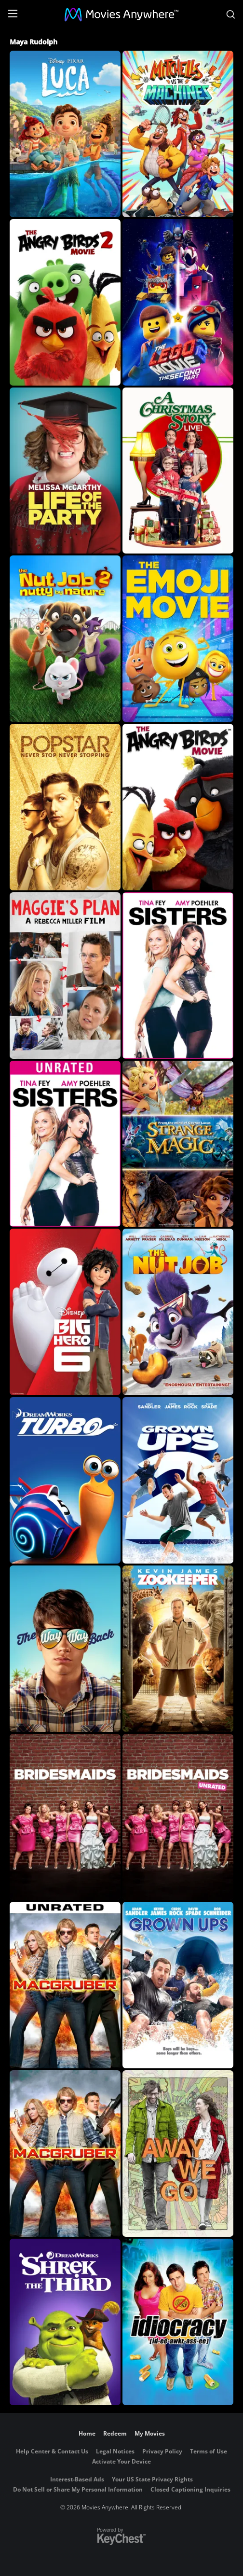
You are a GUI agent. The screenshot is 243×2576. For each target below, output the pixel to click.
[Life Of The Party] (65, 471)
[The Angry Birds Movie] (177, 807)
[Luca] (65, 134)
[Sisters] (177, 975)
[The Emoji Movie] (177, 638)
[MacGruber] (65, 2153)
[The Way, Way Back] (65, 1648)
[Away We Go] (177, 2153)
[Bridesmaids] (65, 1817)
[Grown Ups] (177, 1985)
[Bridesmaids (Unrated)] (177, 1817)
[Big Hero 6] (65, 1312)
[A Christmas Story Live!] (177, 471)
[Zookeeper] (177, 1648)
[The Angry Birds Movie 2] (65, 302)
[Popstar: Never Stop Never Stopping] (65, 807)
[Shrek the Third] (65, 2322)
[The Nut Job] (177, 1312)
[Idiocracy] (177, 2322)
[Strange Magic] (177, 1144)
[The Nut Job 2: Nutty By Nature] (65, 638)
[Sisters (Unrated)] (65, 1144)
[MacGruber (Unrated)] (65, 1985)
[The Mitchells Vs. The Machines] (177, 134)
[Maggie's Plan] (65, 975)
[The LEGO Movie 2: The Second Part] (177, 302)
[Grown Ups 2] (177, 1480)
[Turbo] (65, 1480)
